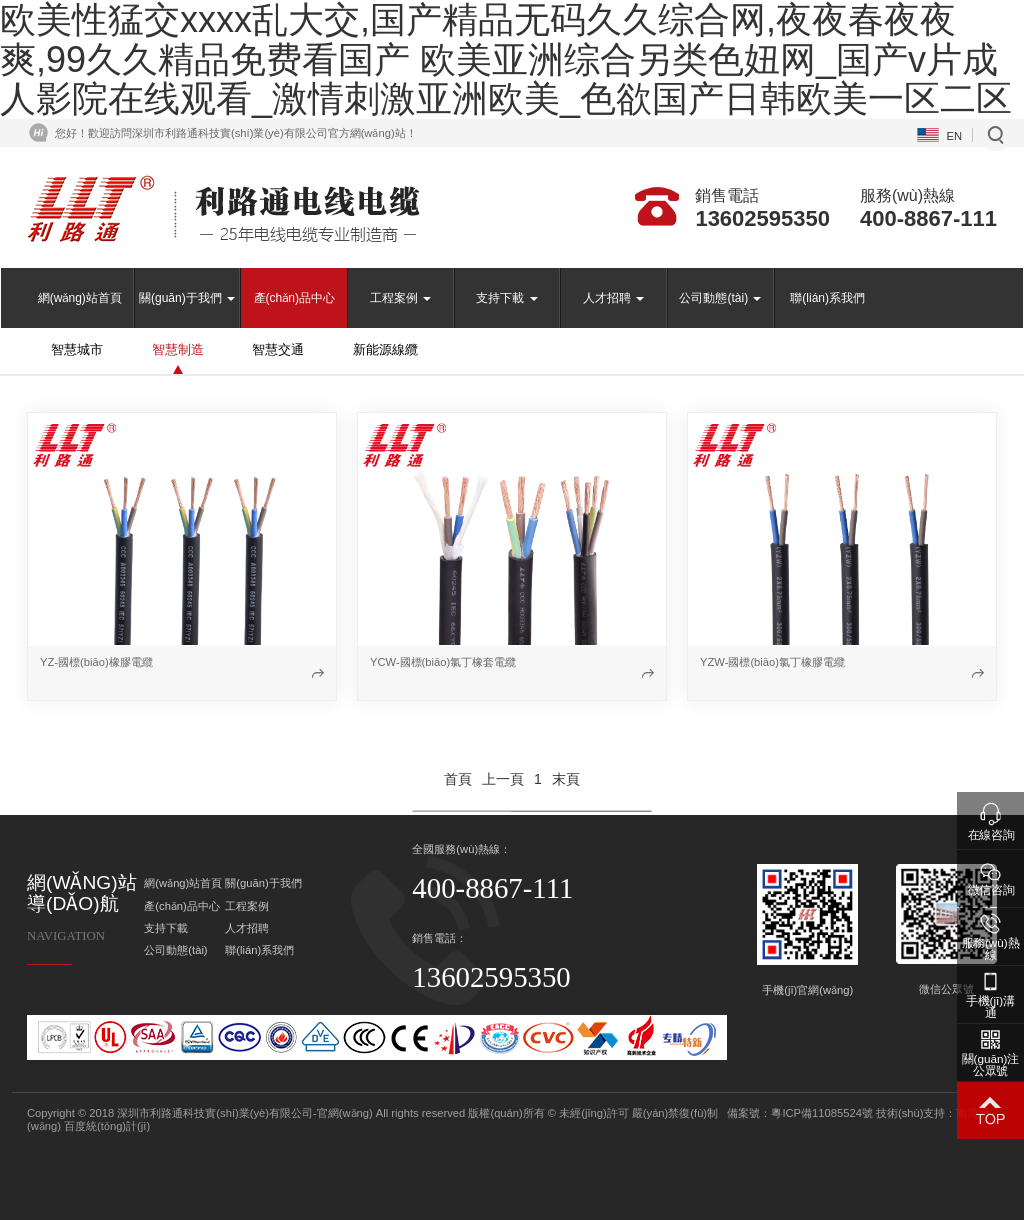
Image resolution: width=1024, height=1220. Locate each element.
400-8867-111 (928, 218)
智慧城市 (77, 349)
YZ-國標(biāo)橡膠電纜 (96, 662)
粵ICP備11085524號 (821, 1113)
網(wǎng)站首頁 (80, 298)
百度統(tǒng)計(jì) (107, 1126)
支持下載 (506, 298)
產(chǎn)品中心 (294, 298)
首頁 (458, 779)
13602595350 (762, 218)
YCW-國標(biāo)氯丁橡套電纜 (443, 662)
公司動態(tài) (720, 298)
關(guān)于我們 (187, 298)
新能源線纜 (385, 349)
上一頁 (503, 779)
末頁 (566, 779)
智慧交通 (278, 349)
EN (955, 136)
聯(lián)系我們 (827, 298)
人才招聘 (613, 298)
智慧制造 (178, 349)
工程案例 (400, 298)
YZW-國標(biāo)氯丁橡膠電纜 (772, 662)
